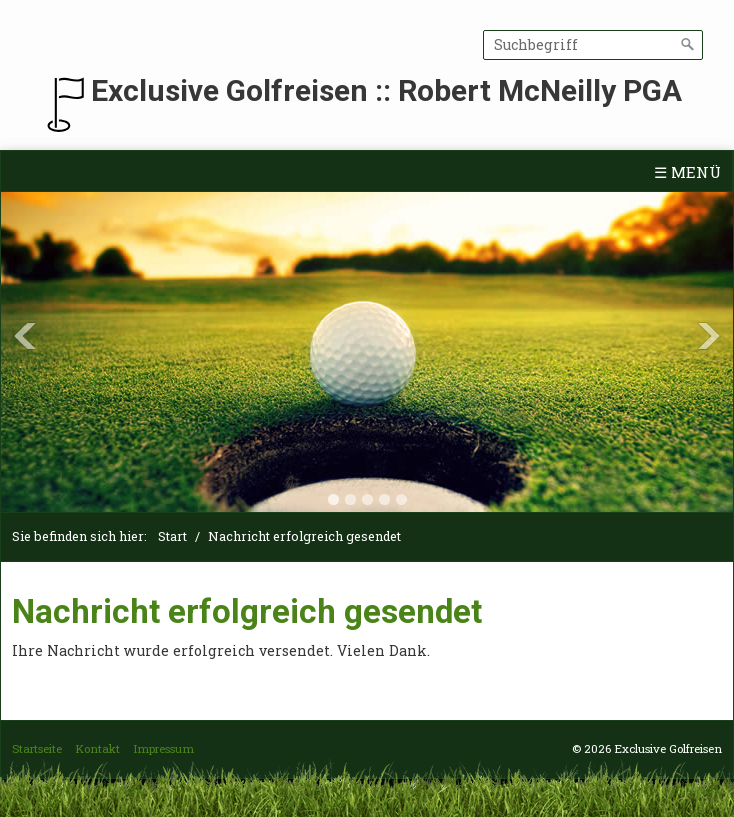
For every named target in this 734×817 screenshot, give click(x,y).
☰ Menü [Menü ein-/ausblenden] (687, 172)
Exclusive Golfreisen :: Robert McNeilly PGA (386, 90)
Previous (25, 336)
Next (709, 336)
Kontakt (97, 748)
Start (172, 536)
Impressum (163, 748)
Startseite (37, 748)
